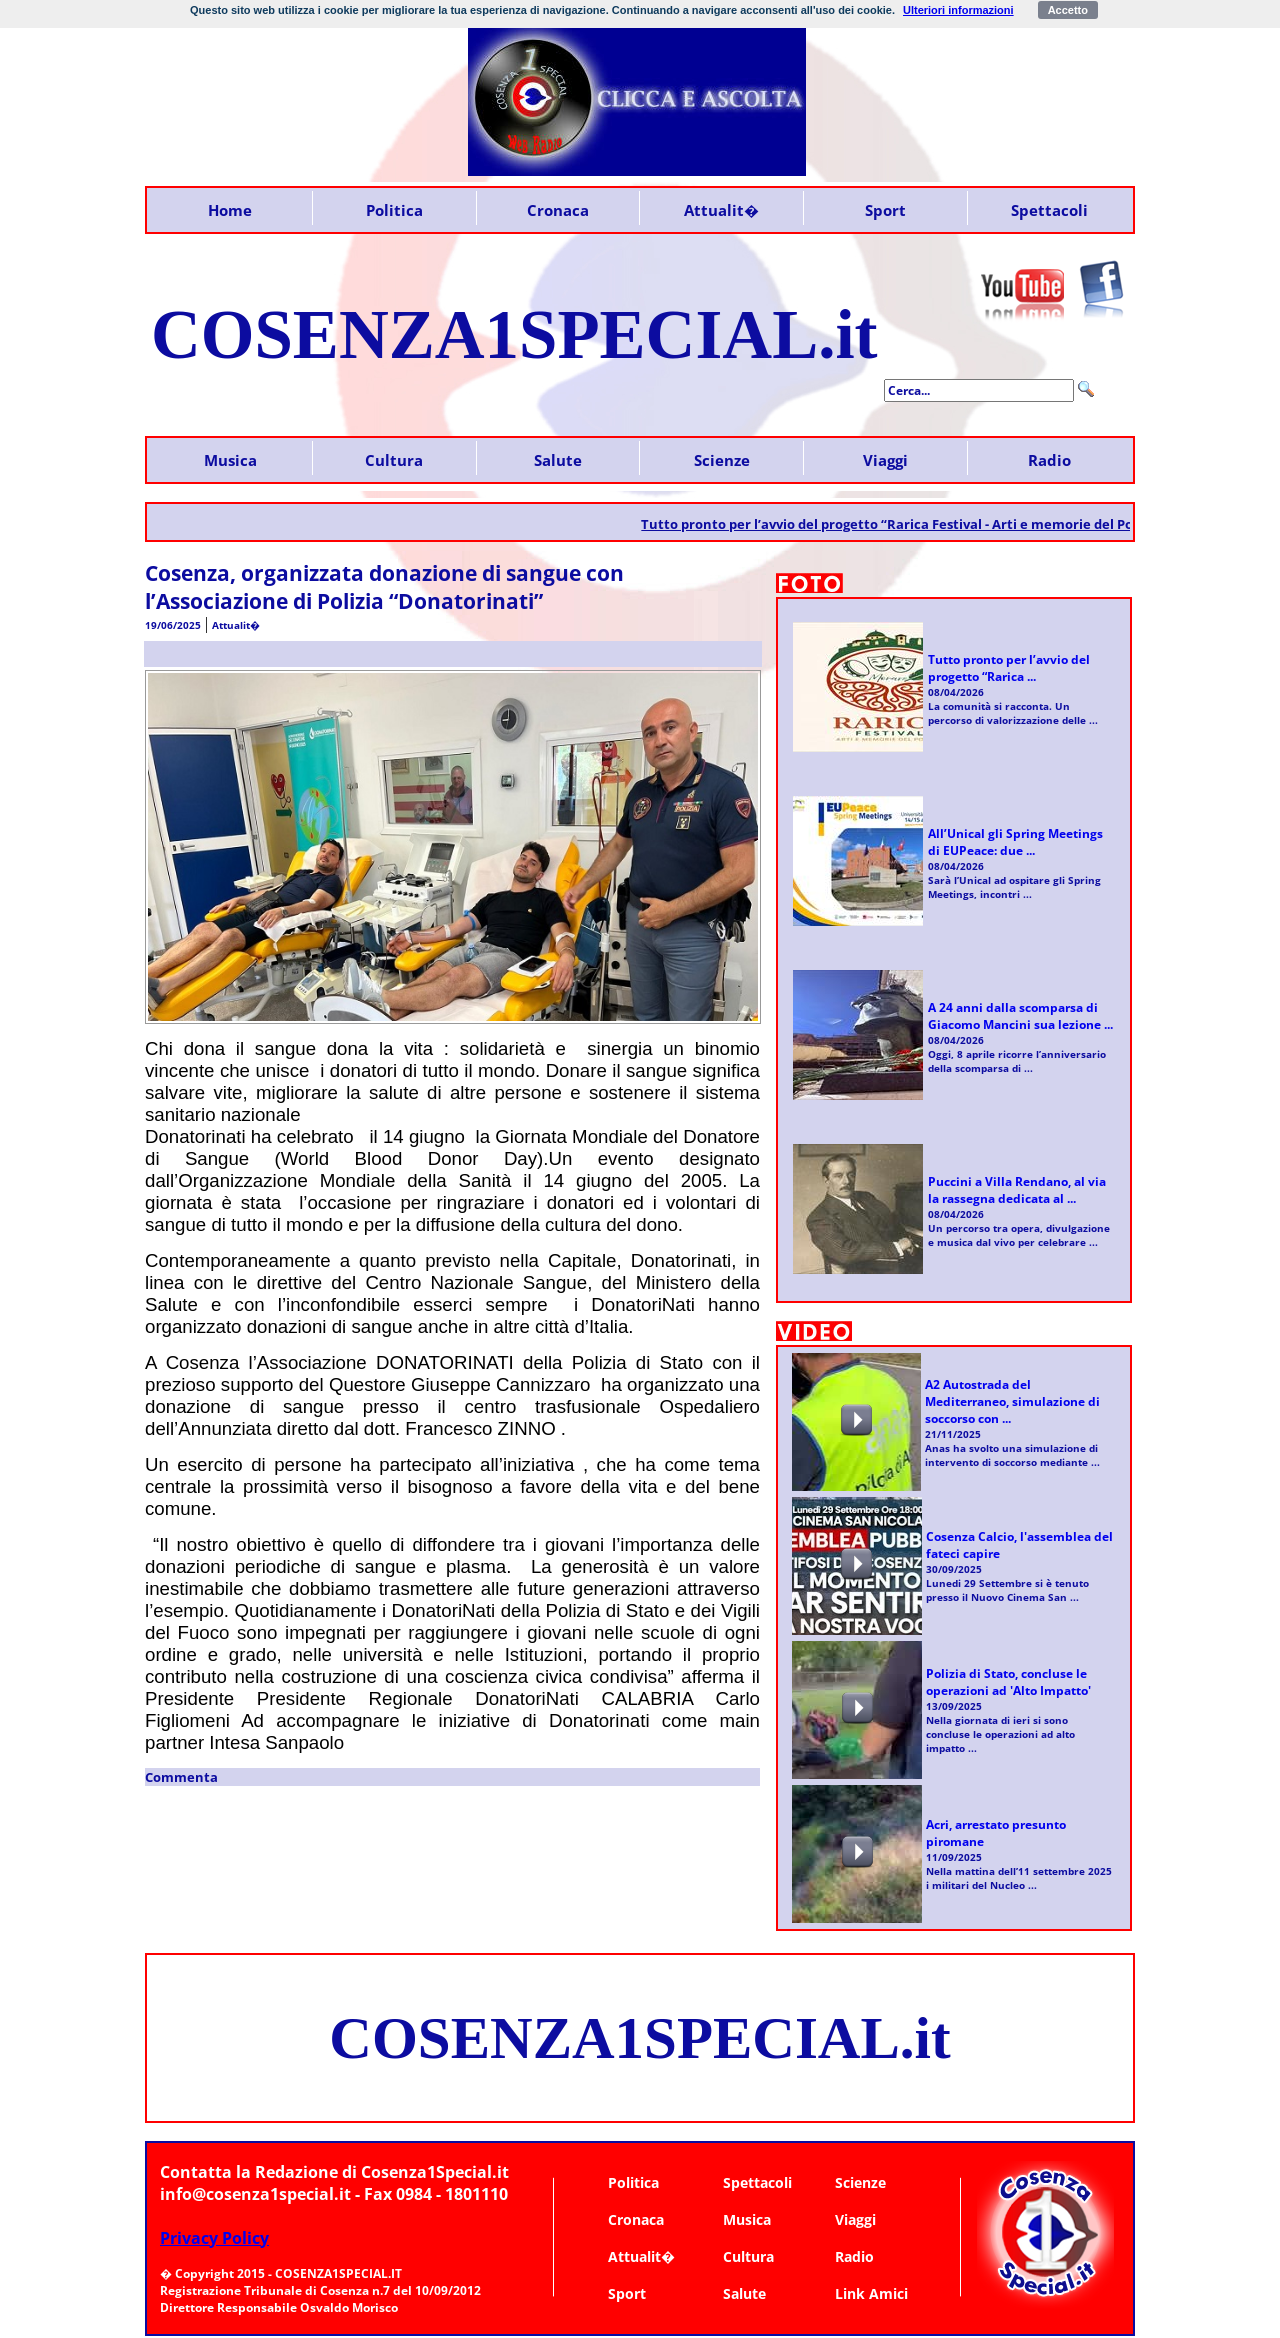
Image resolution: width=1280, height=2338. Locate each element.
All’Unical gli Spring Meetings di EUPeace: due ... (1015, 842)
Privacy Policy (214, 2238)
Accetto (1068, 10)
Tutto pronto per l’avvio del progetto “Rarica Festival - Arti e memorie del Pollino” (915, 524)
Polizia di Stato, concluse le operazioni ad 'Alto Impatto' (1008, 1682)
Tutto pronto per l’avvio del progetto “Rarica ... (1009, 668)
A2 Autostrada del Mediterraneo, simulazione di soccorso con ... (1012, 1401)
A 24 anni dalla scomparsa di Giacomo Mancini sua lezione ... (1020, 1016)
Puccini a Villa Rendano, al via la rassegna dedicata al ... (1017, 1190)
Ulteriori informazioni (958, 10)
